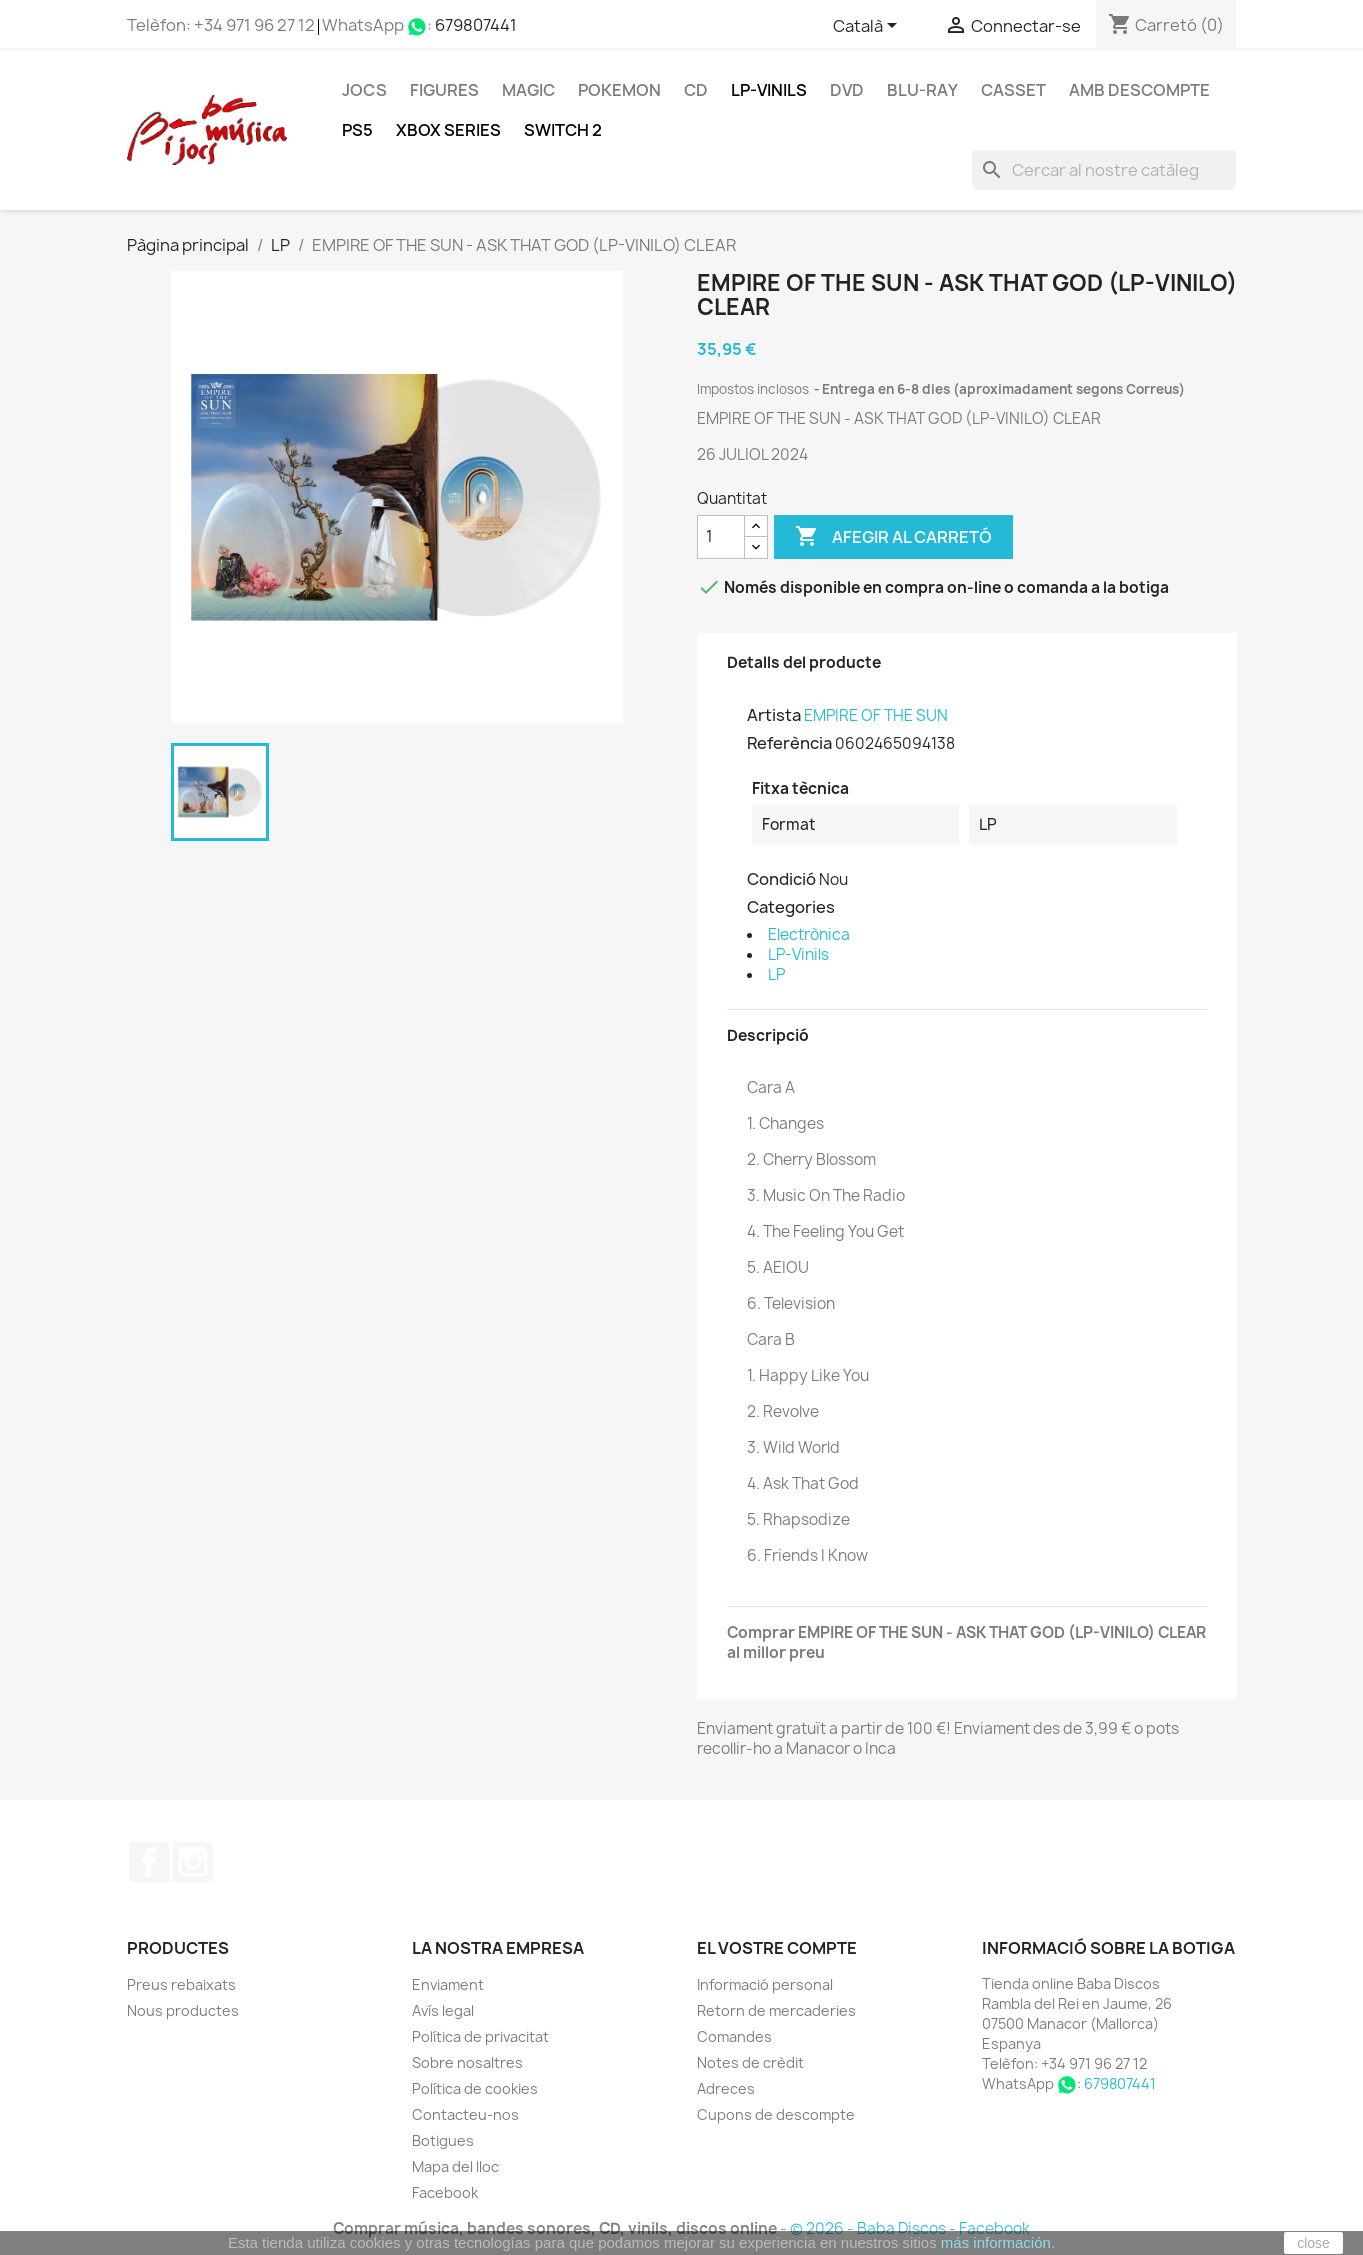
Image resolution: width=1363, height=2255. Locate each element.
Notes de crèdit (750, 2062)
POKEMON (619, 90)
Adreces (726, 2088)
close (1313, 2243)
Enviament (448, 1984)
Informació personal (765, 1984)
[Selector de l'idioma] (868, 27)
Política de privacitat (480, 2036)
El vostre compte (777, 1948)
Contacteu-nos (465, 2114)
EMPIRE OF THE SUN (876, 715)
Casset (1013, 90)
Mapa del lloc (455, 2166)
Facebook (149, 1862)
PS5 (357, 130)
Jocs (364, 90)
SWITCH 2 (563, 130)
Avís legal (443, 2010)
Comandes (734, 2036)
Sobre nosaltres (467, 2062)
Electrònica (809, 934)
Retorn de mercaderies (776, 2010)
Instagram (193, 1862)
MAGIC (528, 90)
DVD (847, 90)
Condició (781, 879)
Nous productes (183, 2010)
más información (996, 2242)
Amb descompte (1139, 90)
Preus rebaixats (181, 1984)
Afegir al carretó (893, 537)
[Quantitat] (721, 537)
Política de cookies (475, 2088)
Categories (791, 907)
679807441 (476, 25)
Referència (789, 743)
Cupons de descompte (776, 2114)
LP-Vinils (769, 90)
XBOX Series (448, 130)
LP (776, 974)
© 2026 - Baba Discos (869, 2228)
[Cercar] (1104, 170)
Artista (774, 715)
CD (696, 90)
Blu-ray (922, 90)
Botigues (443, 2140)
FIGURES (444, 90)
